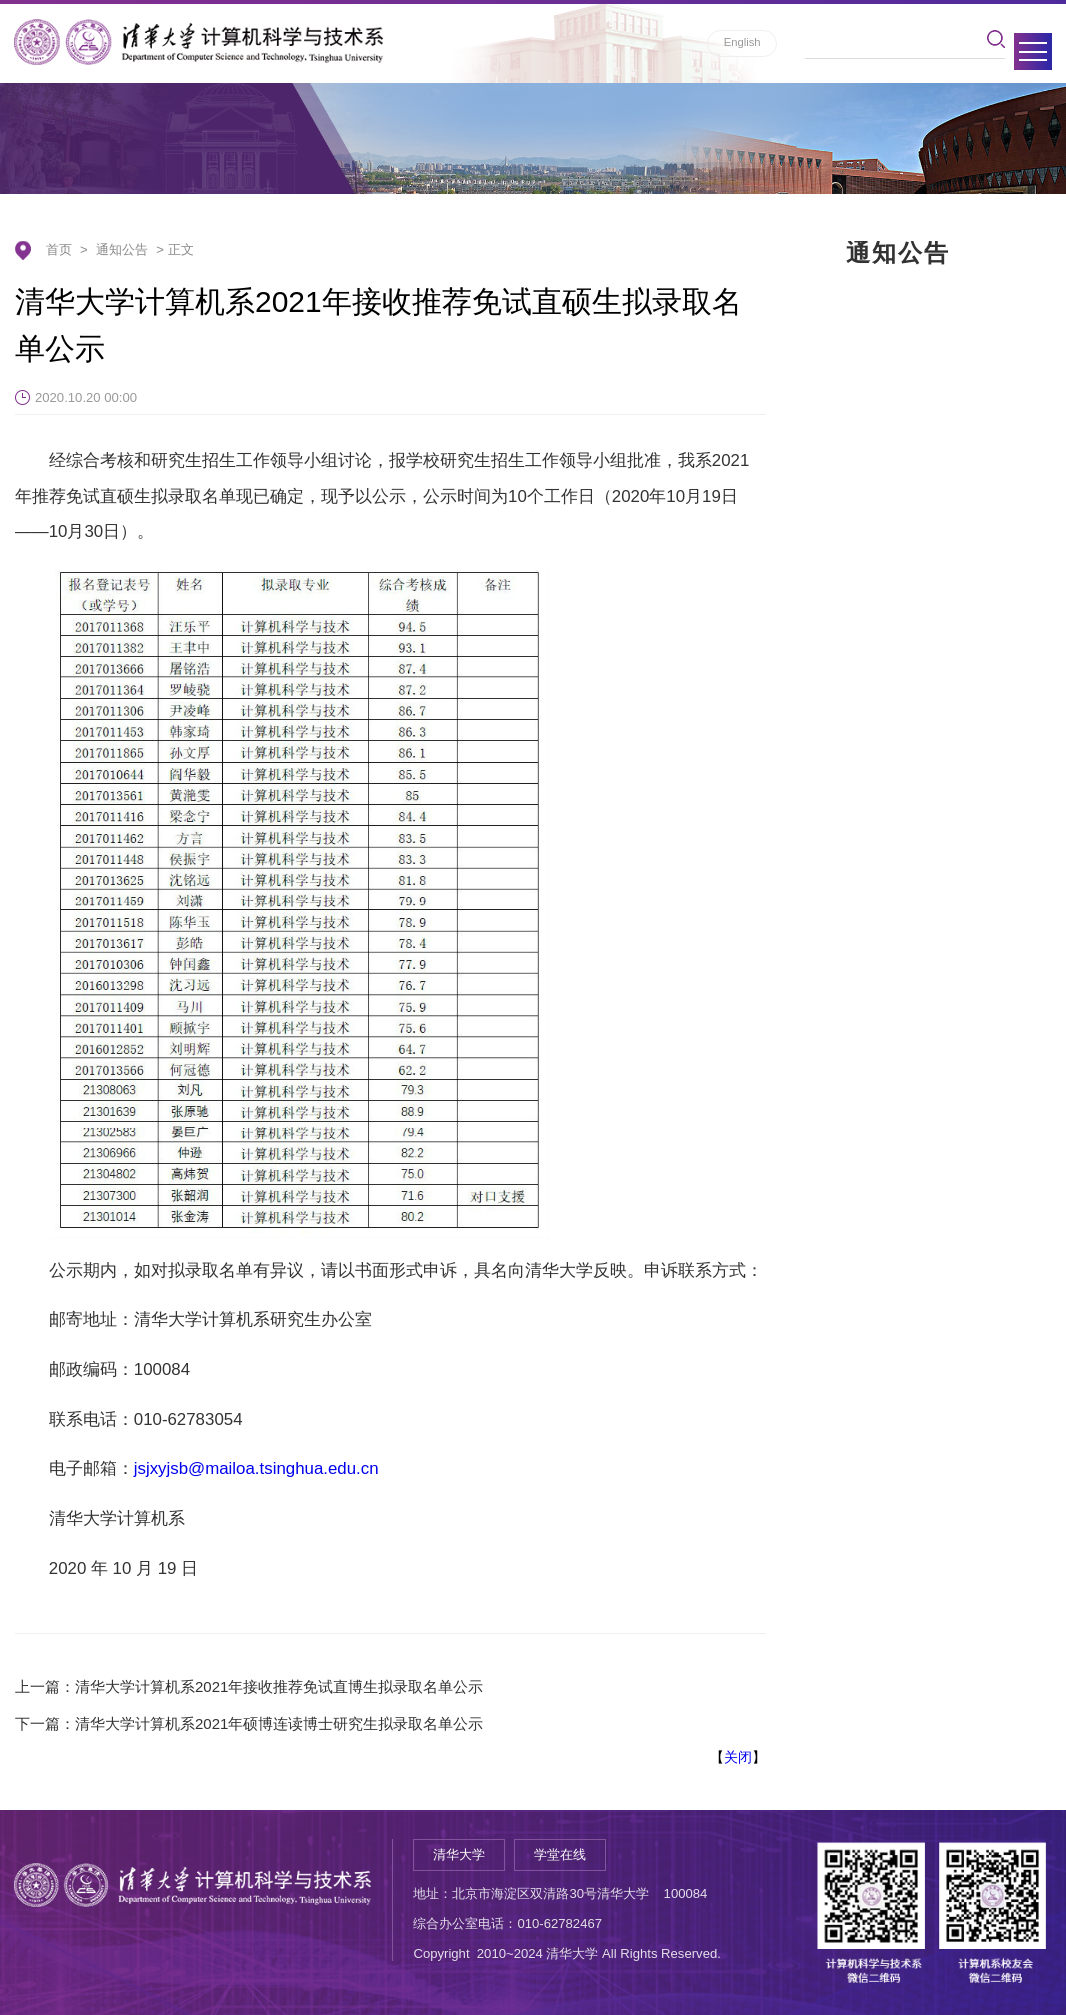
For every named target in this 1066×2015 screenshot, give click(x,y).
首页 (59, 249)
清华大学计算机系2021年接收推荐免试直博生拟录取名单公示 (279, 1686)
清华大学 (459, 1854)
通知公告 (122, 249)
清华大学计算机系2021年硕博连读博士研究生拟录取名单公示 (279, 1723)
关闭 (738, 1757)
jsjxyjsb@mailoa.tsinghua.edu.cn (256, 1468)
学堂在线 (560, 1854)
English (742, 42)
